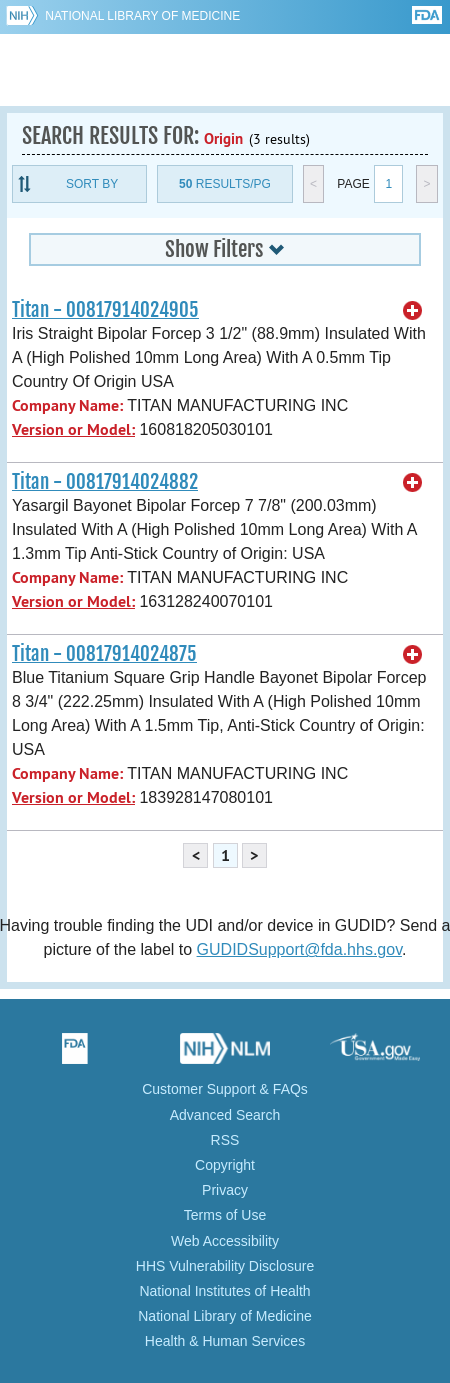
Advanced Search (225, 1115)
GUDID (225, 70)
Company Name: (67, 405)
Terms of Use (225, 1215)
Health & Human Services (225, 1341)
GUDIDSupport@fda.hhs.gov (299, 949)
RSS (225, 1140)
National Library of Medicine (142, 16)
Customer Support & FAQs (225, 1089)
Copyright (225, 1165)
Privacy (225, 1190)
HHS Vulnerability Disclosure (225, 1266)
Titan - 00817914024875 (104, 654)
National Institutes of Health (224, 1291)
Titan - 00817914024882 (105, 482)
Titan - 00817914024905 (105, 310)
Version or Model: (73, 429)
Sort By (92, 184)
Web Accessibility (225, 1241)
